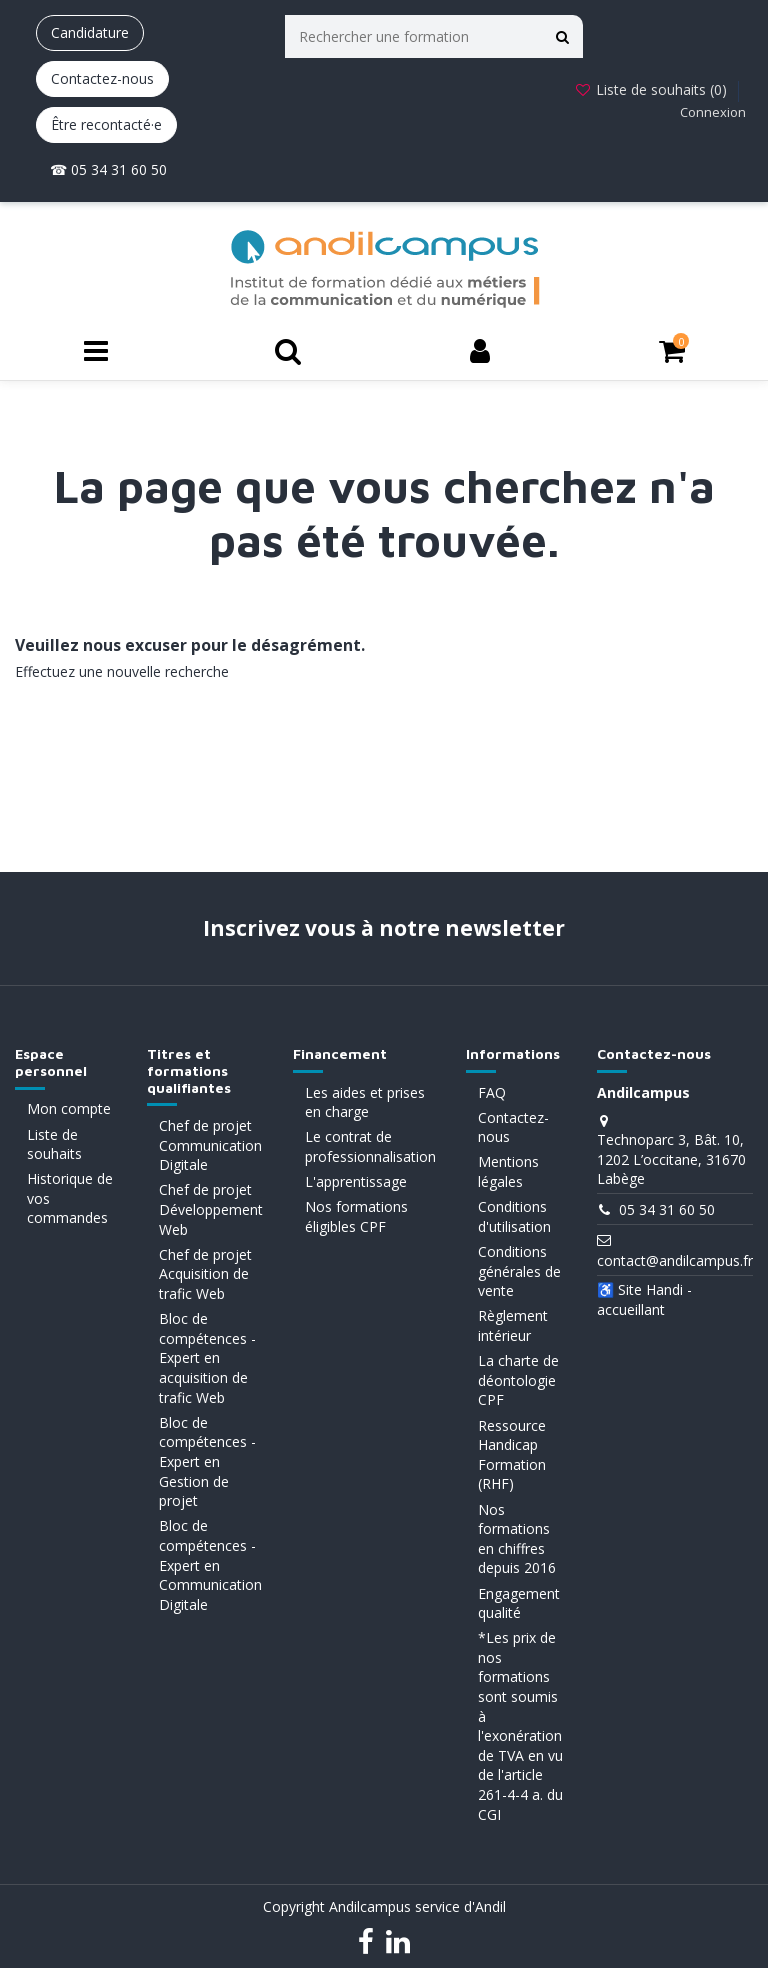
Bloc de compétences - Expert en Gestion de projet (207, 1461)
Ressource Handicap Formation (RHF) (512, 1455)
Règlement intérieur (513, 1325)
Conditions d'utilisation (514, 1216)
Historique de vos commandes (70, 1198)
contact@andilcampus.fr (675, 1260)
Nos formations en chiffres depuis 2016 (517, 1539)
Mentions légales (508, 1171)
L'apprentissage (356, 1181)
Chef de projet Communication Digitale (210, 1145)
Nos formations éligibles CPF (356, 1216)
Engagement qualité (519, 1603)
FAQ (492, 1092)
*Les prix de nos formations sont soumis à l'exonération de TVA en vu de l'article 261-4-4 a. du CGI (520, 1725)
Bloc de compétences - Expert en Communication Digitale (210, 1564)
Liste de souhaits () (652, 89)
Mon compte (69, 1108)
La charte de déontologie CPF (518, 1380)
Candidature (90, 32)
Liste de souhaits (54, 1144)
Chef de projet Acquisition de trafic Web (205, 1274)
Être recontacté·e (106, 124)
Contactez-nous (102, 78)
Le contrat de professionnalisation (370, 1146)
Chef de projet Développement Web (211, 1209)
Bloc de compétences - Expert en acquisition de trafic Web (207, 1357)
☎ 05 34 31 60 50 (108, 169)
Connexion (713, 112)
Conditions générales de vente (519, 1271)
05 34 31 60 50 (667, 1209)
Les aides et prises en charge (365, 1102)
